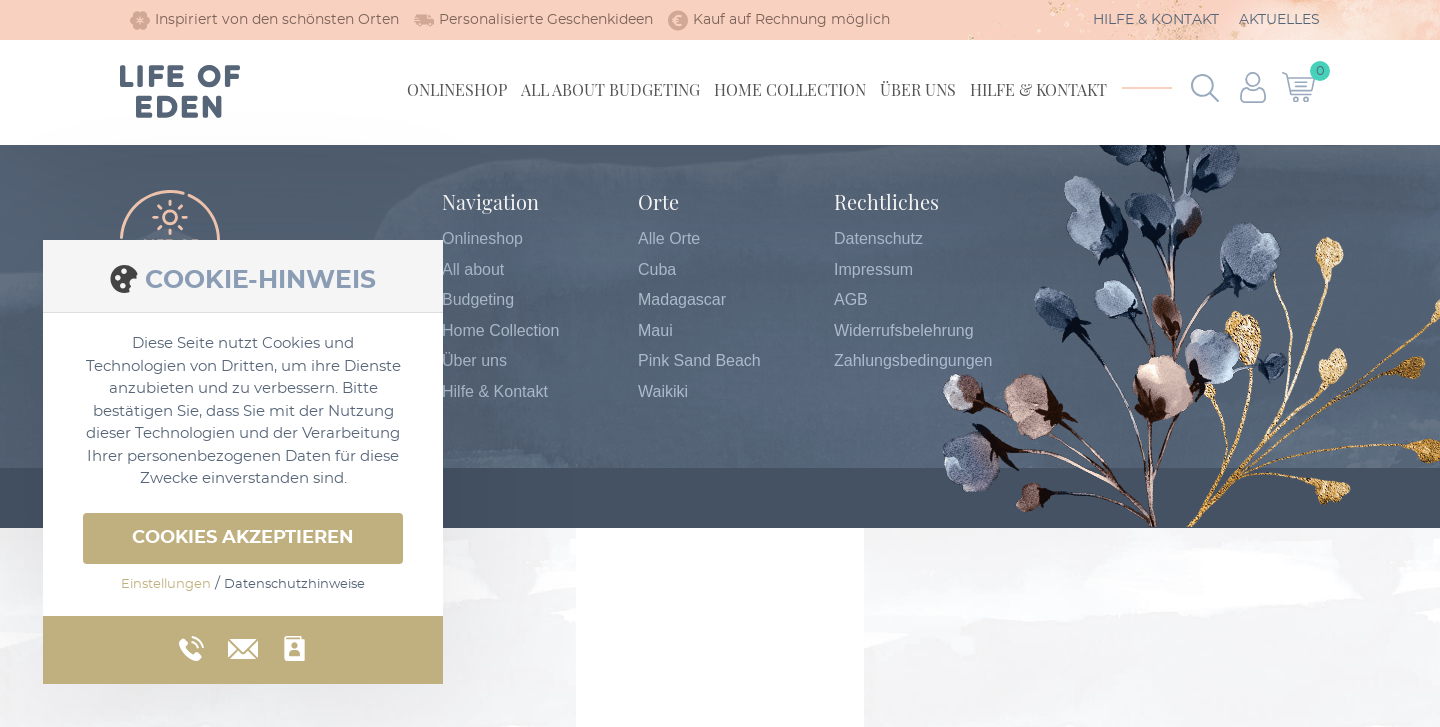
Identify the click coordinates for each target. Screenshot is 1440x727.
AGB (851, 299)
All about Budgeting (610, 89)
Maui (655, 330)
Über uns (918, 89)
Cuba (657, 269)
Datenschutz (878, 238)
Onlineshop (457, 89)
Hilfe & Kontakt (1156, 20)
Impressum (873, 269)
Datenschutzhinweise (294, 584)
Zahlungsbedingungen (913, 360)
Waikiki (663, 391)
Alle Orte (669, 238)
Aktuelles (1279, 20)
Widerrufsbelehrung (904, 330)
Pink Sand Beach (699, 360)
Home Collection (790, 89)
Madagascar (682, 299)
